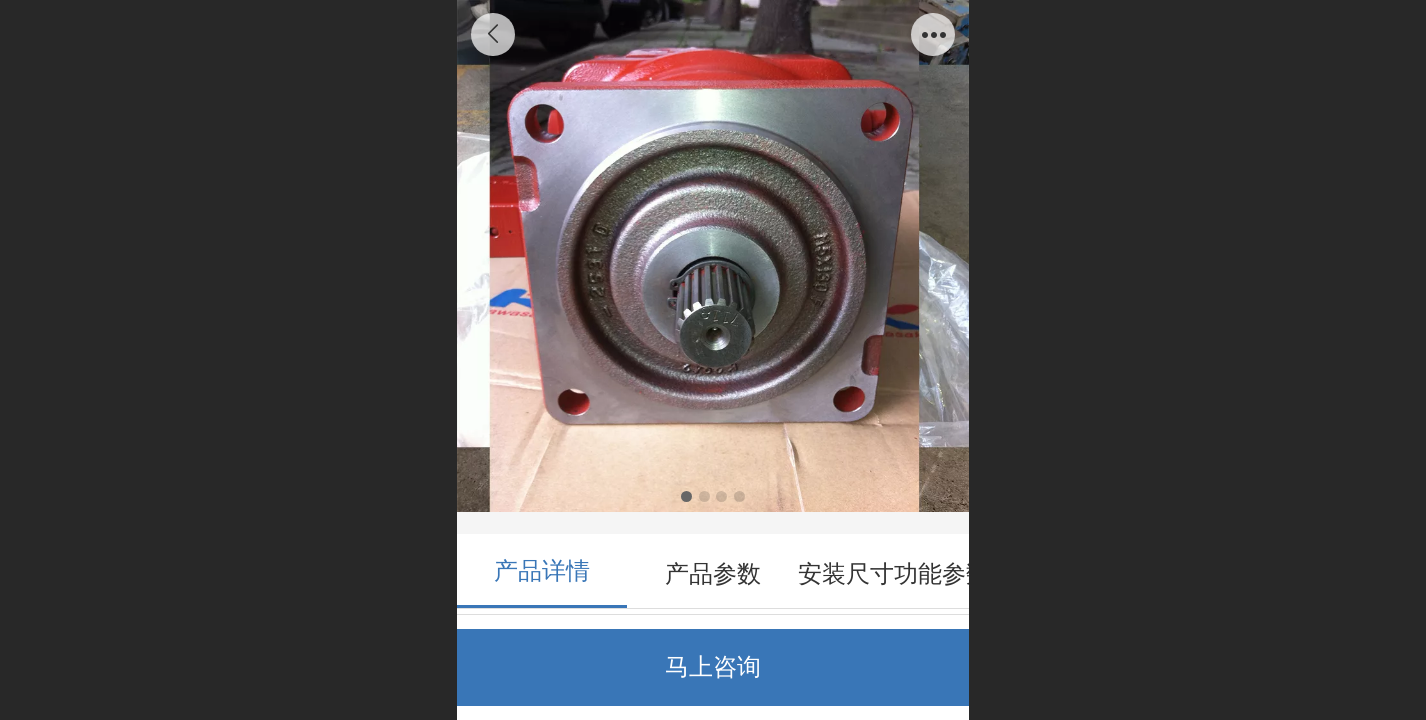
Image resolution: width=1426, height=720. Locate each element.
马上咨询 (713, 666)
